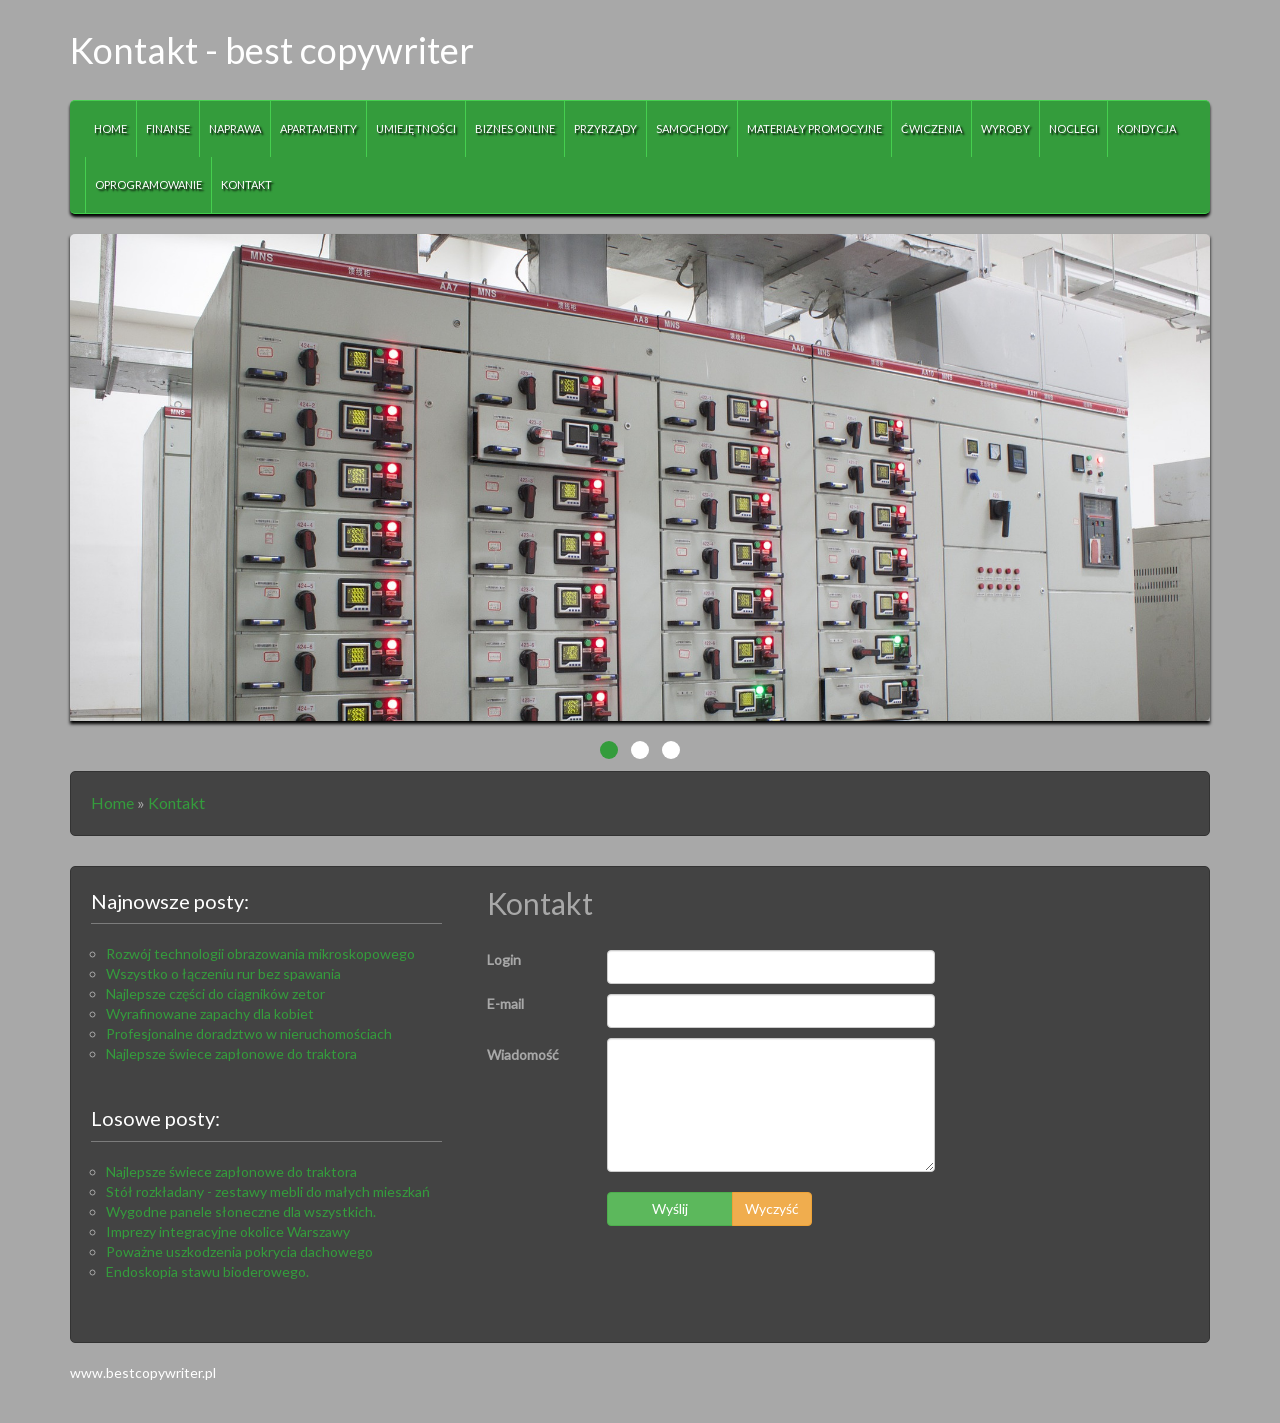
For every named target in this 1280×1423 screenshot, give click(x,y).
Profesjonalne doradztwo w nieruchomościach (249, 1033)
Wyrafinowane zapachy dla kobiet (210, 1013)
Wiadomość (523, 1054)
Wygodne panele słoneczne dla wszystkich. (241, 1211)
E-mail (505, 1003)
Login (504, 959)
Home (112, 802)
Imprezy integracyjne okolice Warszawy (228, 1231)
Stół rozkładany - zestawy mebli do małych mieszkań (268, 1191)
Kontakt (176, 802)
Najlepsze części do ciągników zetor (215, 993)
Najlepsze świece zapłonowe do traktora (231, 1053)
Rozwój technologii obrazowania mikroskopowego (260, 953)
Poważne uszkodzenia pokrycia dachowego (239, 1251)
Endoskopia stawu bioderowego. (207, 1271)
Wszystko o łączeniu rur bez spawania (223, 973)
